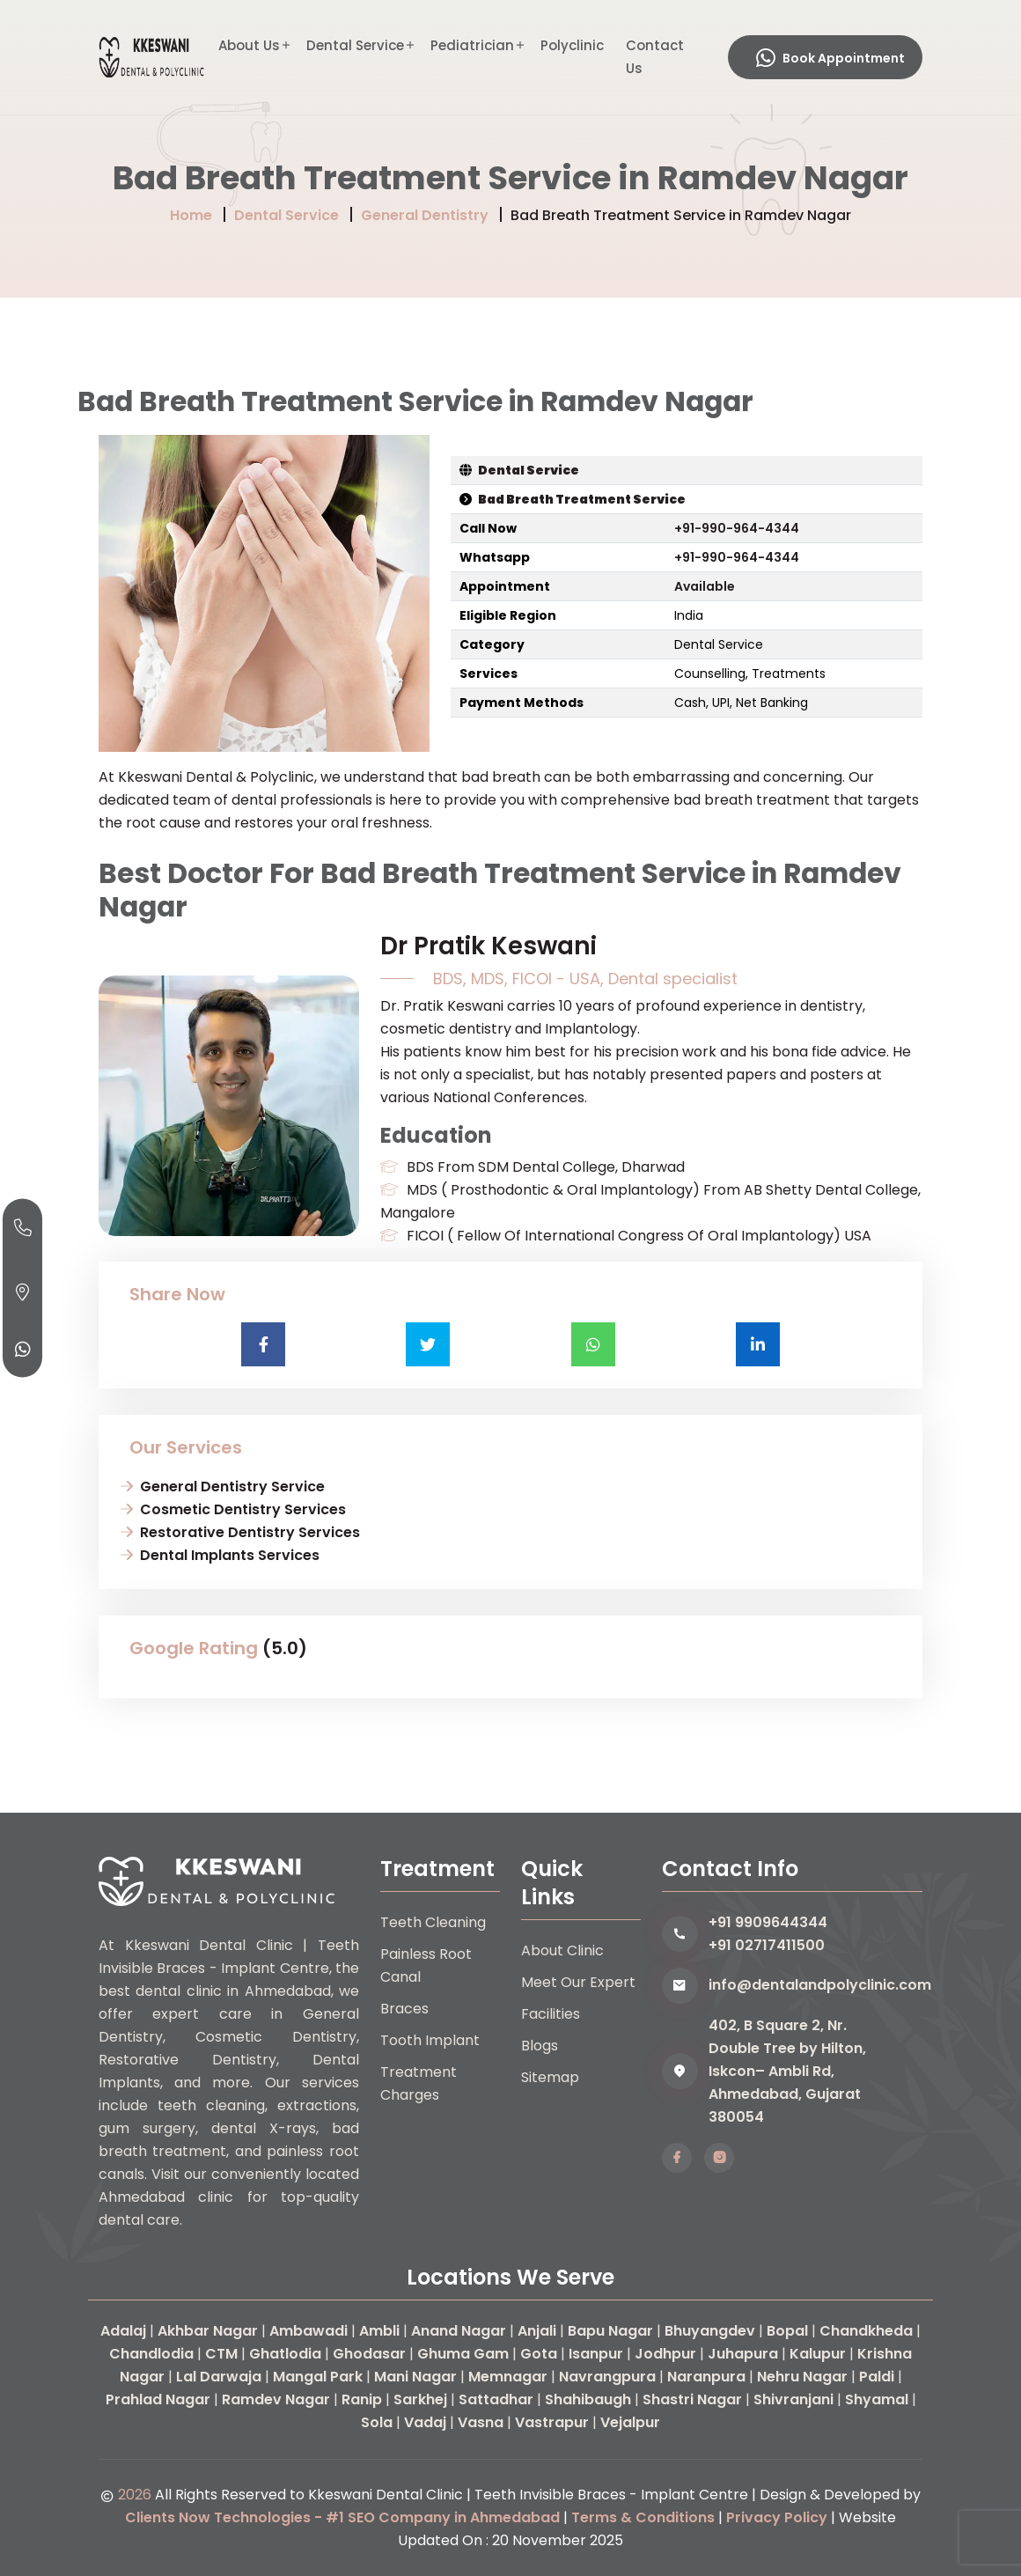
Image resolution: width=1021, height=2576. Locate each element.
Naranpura (706, 2376)
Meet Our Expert (578, 1982)
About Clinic (562, 1950)
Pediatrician (472, 45)
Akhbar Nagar (208, 2331)
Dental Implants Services (230, 1555)
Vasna (480, 2422)
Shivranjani (793, 2399)
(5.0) (284, 1648)
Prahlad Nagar (158, 2399)
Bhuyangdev (710, 2331)
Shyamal (876, 2399)
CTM (221, 2354)
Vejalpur (630, 2422)
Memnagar (507, 2376)
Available (704, 586)
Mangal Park (318, 2376)
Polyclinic (572, 45)
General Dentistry (424, 215)
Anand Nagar (458, 2331)
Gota (538, 2354)
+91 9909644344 (768, 1922)
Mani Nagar (415, 2376)
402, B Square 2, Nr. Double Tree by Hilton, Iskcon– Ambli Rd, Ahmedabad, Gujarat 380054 (787, 2071)
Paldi (876, 2376)
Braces (404, 2008)
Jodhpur (665, 2354)
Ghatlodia (285, 2354)
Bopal (787, 2331)
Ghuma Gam (463, 2354)
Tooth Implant (430, 2040)
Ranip (362, 2399)
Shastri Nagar (692, 2399)
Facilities (550, 2014)
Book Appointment (830, 58)
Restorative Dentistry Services (250, 1532)
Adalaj (123, 2331)
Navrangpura (607, 2376)
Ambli (379, 2331)
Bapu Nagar (610, 2331)
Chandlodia (151, 2354)
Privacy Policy (776, 2517)
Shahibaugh (588, 2399)
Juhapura (743, 2354)
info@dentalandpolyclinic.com (815, 1985)
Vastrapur (552, 2422)
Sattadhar (496, 2399)
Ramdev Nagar (276, 2399)
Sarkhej (420, 2399)
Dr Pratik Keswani (488, 946)
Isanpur (596, 2354)
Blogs (539, 2045)
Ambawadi (308, 2331)
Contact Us (655, 56)
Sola (377, 2422)
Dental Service (355, 45)
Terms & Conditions (643, 2517)
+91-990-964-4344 (736, 528)
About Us (249, 45)
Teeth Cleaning (433, 1922)
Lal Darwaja (218, 2376)
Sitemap (550, 2077)
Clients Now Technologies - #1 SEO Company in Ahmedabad (342, 2517)
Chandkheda (866, 2331)
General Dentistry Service (232, 1486)
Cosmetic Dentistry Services (243, 1509)
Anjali (537, 2331)
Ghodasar (369, 2354)
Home (191, 215)
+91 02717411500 (767, 1945)
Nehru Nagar (802, 2376)
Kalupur (818, 2354)
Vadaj (425, 2422)
